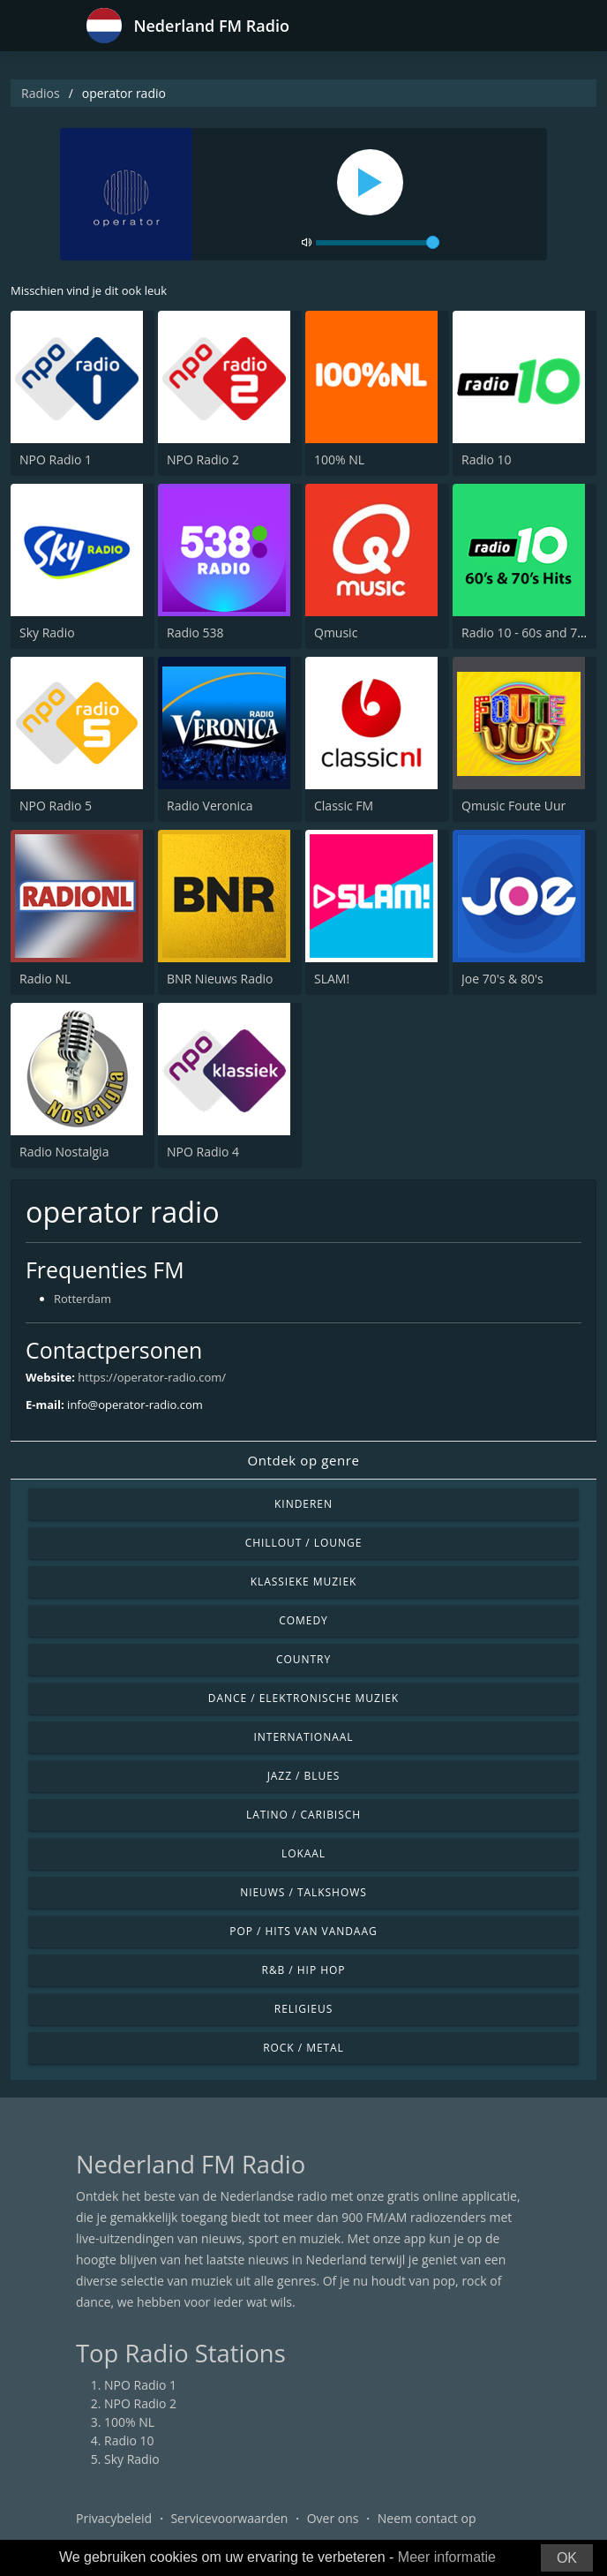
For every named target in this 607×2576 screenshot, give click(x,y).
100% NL (339, 459)
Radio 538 (195, 632)
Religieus (303, 2008)
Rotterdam (82, 1299)
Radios (40, 93)
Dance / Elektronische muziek (303, 1698)
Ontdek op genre (303, 1460)
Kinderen (303, 1503)
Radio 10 (486, 459)
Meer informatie (447, 2557)
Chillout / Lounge (304, 1542)
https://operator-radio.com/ (152, 1377)
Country (303, 1659)
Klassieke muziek (304, 1581)
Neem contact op (427, 2518)
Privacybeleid (114, 2518)
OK (567, 2557)
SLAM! (331, 978)
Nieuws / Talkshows (303, 1892)
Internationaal (304, 1736)
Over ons (333, 2518)
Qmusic (335, 632)
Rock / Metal (303, 2047)
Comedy (303, 1620)
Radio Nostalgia (64, 1151)
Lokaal (303, 1853)
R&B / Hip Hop (304, 1969)
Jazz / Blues (304, 1775)
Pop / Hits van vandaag (303, 1931)
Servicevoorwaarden (229, 2518)
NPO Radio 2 (203, 459)
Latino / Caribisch (303, 1814)
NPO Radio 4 (203, 1151)
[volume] (377, 242)
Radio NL (45, 978)
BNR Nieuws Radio (220, 978)
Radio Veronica (210, 805)
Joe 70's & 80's (502, 978)
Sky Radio (47, 632)
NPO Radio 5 (55, 805)
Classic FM (343, 805)
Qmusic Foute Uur (513, 805)
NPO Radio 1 (55, 459)
